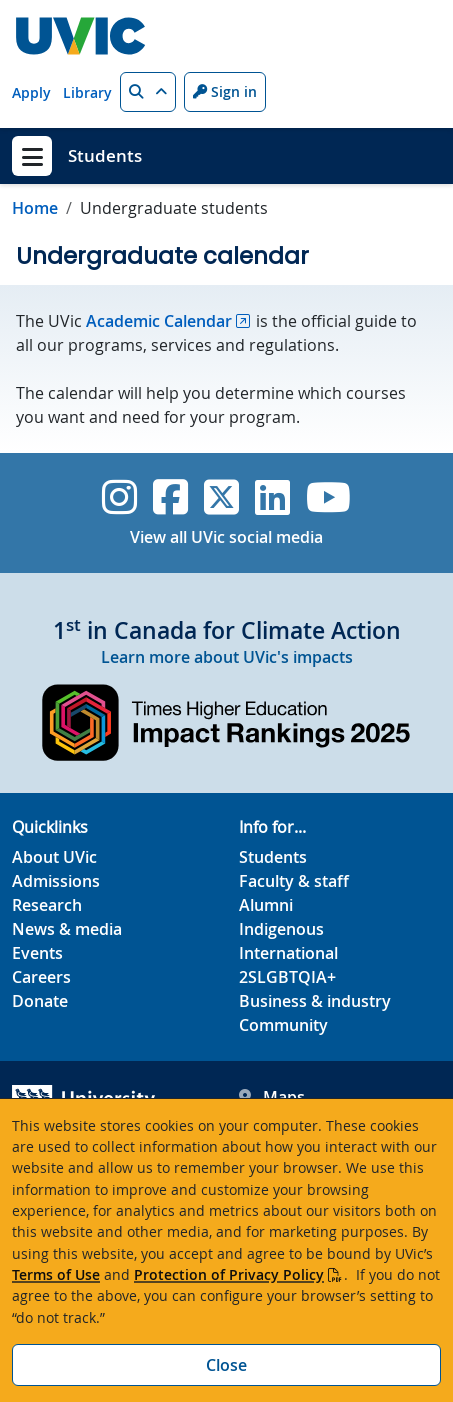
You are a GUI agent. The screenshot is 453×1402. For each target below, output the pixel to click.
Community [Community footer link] (283, 1025)
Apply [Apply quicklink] (31, 92)
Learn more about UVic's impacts (227, 657)
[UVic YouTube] (328, 497)
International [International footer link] (288, 953)
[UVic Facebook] (170, 497)
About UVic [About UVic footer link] (54, 857)
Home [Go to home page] (35, 208)
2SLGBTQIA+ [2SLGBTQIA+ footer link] (287, 977)
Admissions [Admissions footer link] (56, 881)
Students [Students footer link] (273, 857)
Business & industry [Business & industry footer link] (315, 1001)
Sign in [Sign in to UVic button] (225, 91)
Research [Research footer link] (47, 905)
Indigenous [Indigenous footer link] (281, 929)
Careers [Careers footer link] (41, 977)
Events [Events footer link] (37, 953)
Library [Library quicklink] (87, 92)
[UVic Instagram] (119, 497)
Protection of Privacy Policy (229, 1274)
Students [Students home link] (105, 155)
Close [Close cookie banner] (226, 1365)
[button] (148, 92)
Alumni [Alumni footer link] (266, 905)
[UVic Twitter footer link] (221, 497)
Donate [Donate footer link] (40, 1001)
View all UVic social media (226, 537)
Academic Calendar (159, 321)
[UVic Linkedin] (272, 497)
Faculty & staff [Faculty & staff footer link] (294, 881)
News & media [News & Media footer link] (67, 929)
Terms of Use (56, 1274)
